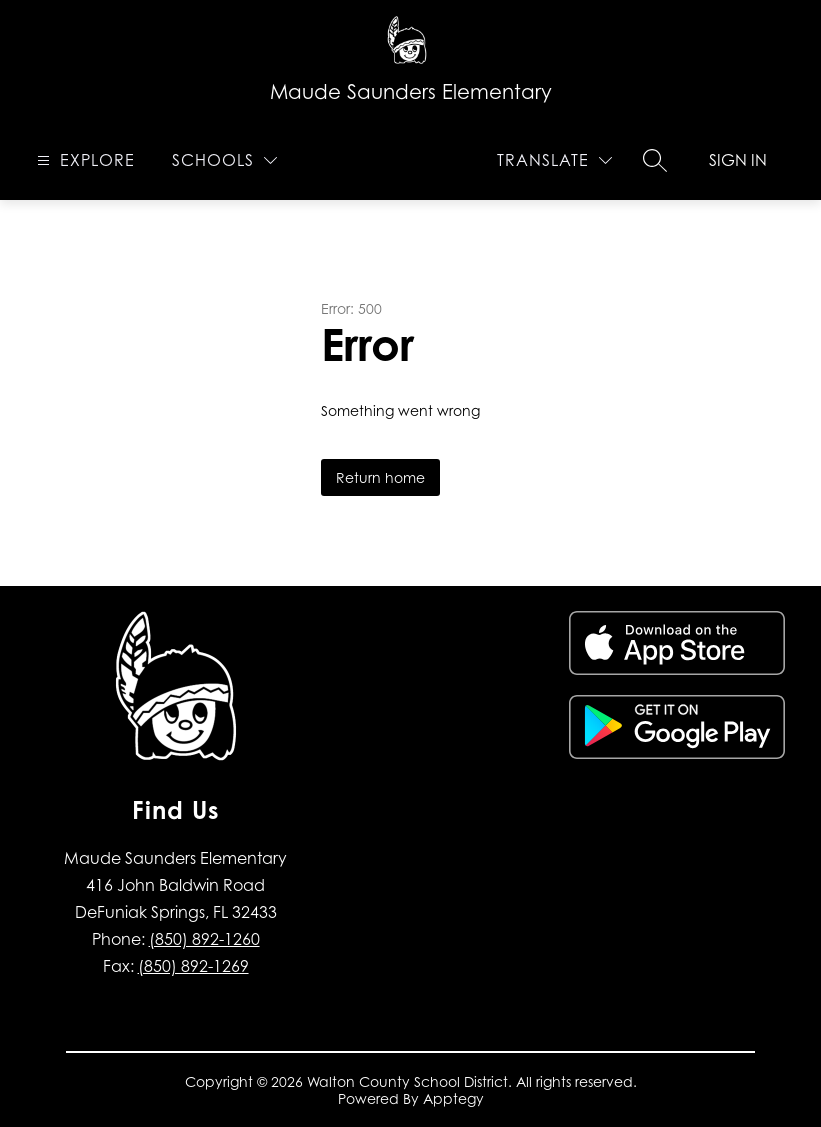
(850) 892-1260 (204, 939)
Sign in (738, 160)
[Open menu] (83, 160)
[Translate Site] (554, 160)
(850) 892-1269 (193, 966)
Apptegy (453, 1098)
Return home (380, 477)
